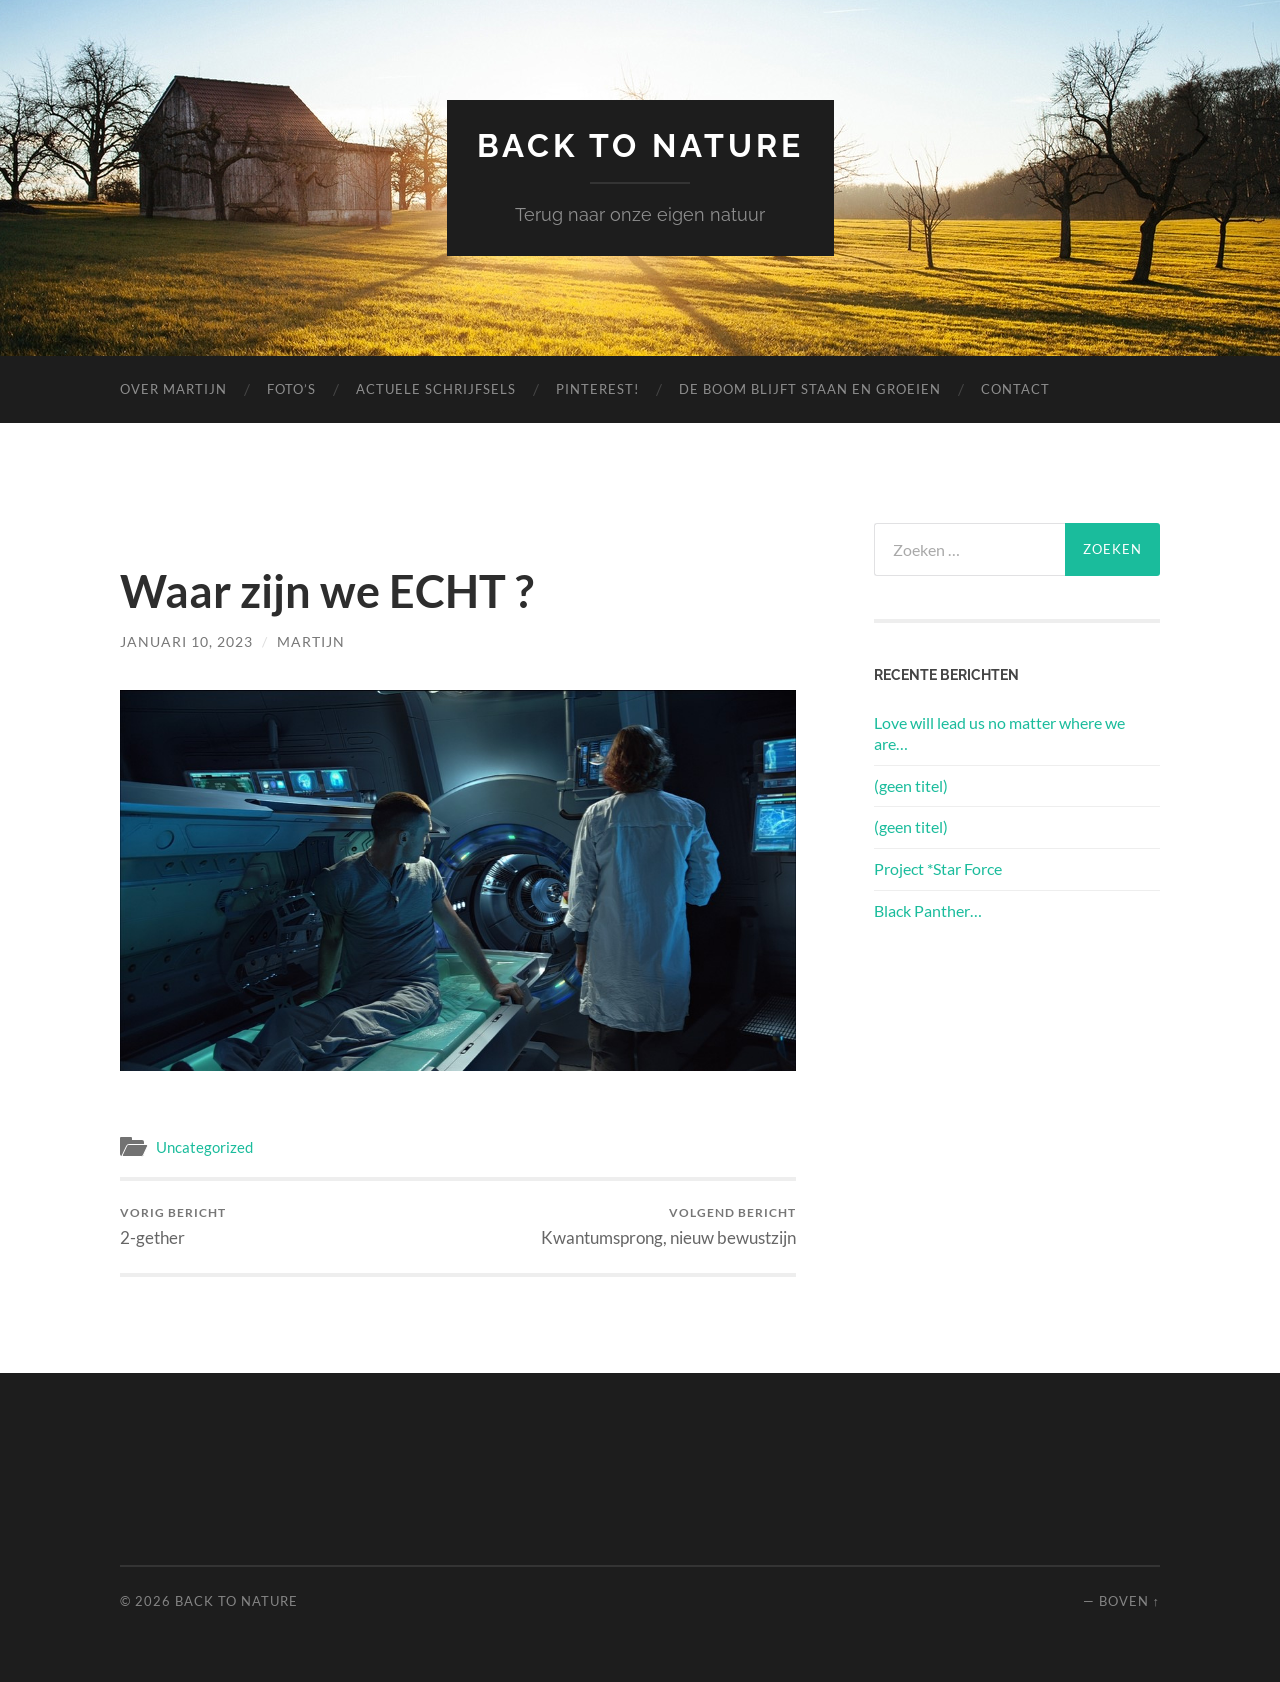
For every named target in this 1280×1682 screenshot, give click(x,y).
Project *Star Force (938, 868)
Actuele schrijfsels (436, 389)
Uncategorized (204, 1147)
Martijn (311, 641)
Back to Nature (640, 145)
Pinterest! (597, 389)
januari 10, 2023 (186, 641)
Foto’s (291, 389)
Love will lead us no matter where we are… (999, 733)
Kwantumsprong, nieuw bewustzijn (668, 1226)
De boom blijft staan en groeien (810, 389)
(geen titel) (911, 785)
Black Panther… (928, 910)
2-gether (173, 1226)
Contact (1015, 389)
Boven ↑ (1129, 1601)
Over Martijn (173, 389)
